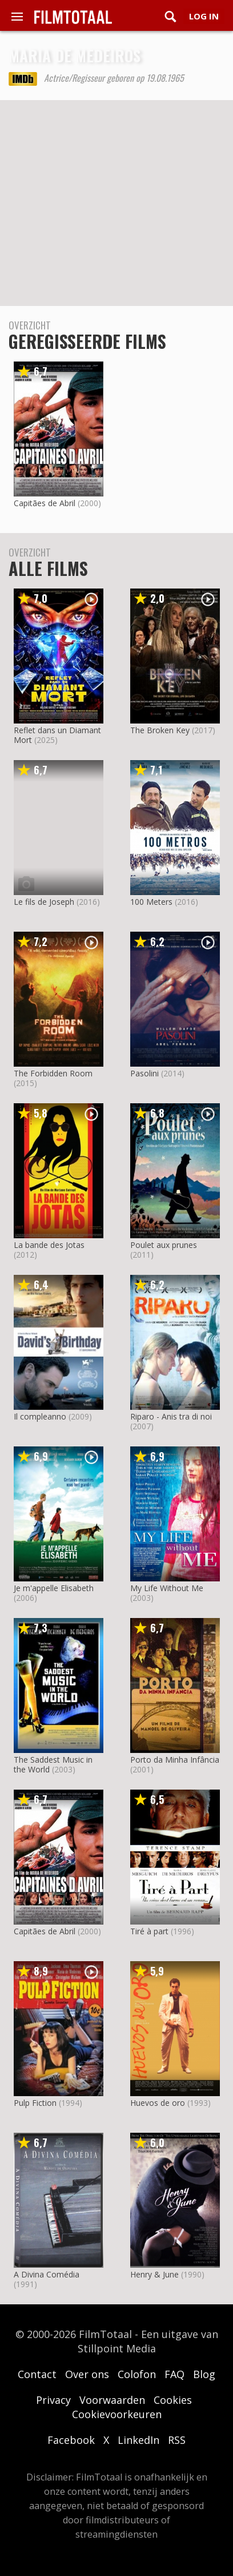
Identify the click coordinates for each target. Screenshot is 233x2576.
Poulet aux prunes (163, 1244)
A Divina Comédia (46, 2274)
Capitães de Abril (44, 503)
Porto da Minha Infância (174, 1759)
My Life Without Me (166, 1588)
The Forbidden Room (53, 1073)
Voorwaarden (112, 2400)
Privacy (53, 2400)
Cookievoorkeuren (117, 2414)
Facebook (71, 2440)
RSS (177, 2440)
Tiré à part (149, 1931)
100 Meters (151, 901)
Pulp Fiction (35, 2102)
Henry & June (154, 2274)
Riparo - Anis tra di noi (171, 1416)
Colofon (137, 2374)
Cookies (173, 2400)
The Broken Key (160, 730)
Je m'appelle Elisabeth (54, 1588)
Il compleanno (40, 1416)
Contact (37, 2374)
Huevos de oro (157, 2102)
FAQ (174, 2374)
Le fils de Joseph (44, 901)
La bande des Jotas (49, 1244)
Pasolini (144, 1073)
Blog (204, 2374)
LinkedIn (138, 2440)
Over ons (87, 2374)
